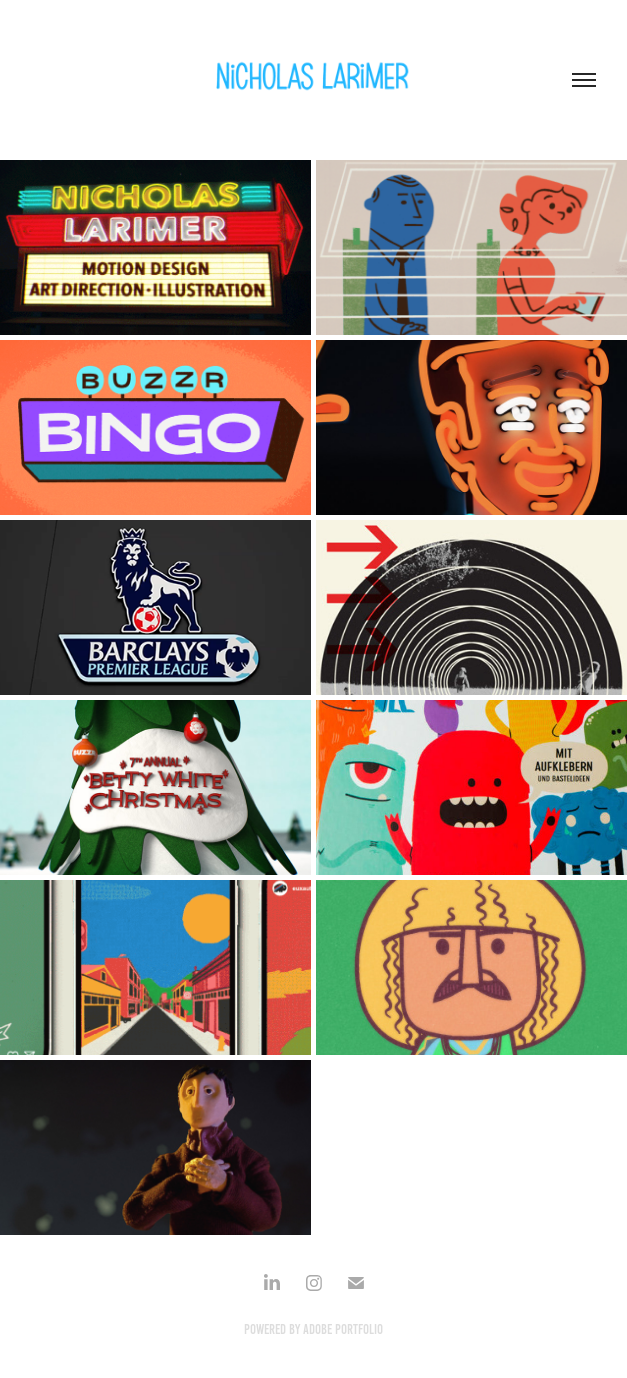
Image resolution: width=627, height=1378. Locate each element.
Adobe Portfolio (343, 1329)
